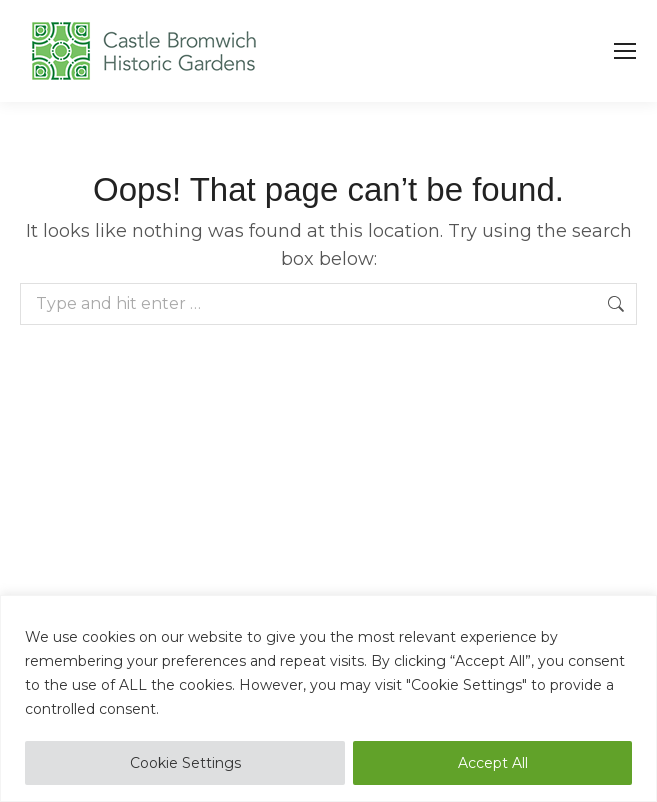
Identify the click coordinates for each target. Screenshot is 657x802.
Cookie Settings (185, 763)
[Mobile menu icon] (625, 51)
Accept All (493, 763)
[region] (328, 698)
